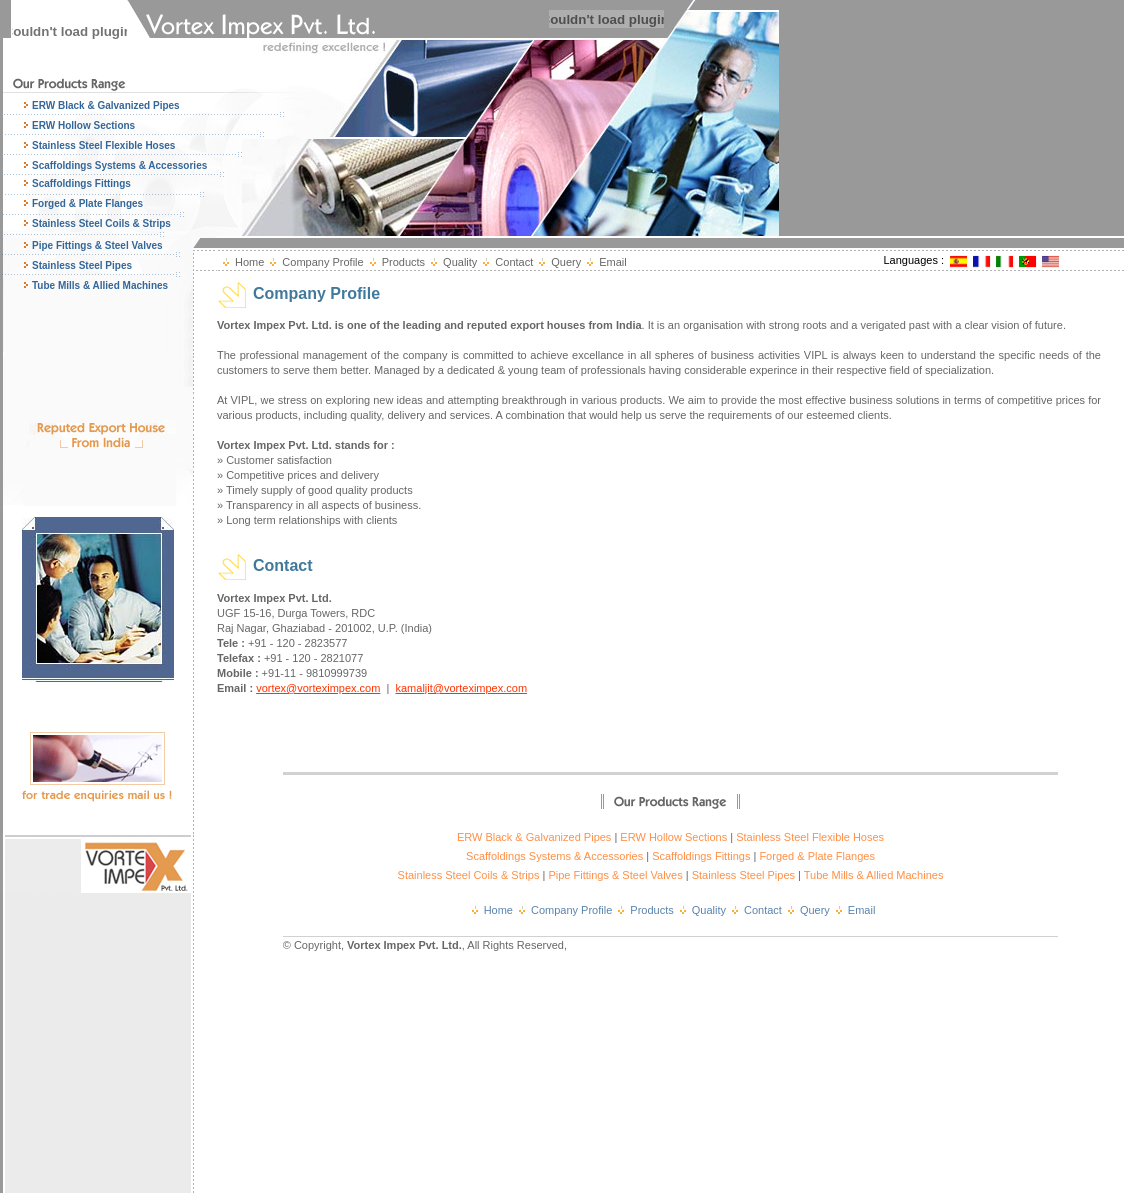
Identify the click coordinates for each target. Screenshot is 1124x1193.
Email (613, 262)
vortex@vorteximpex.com (318, 688)
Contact (514, 262)
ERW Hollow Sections (83, 125)
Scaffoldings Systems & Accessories (119, 165)
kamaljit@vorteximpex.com (461, 688)
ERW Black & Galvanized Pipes (106, 105)
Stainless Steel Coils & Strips (101, 223)
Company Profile (322, 262)
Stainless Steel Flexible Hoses (103, 145)
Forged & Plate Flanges (87, 203)
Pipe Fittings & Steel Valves (97, 245)
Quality (460, 262)
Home (249, 262)
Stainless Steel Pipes (82, 265)
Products (403, 262)
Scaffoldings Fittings (81, 183)
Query (566, 262)
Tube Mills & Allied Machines (100, 285)
